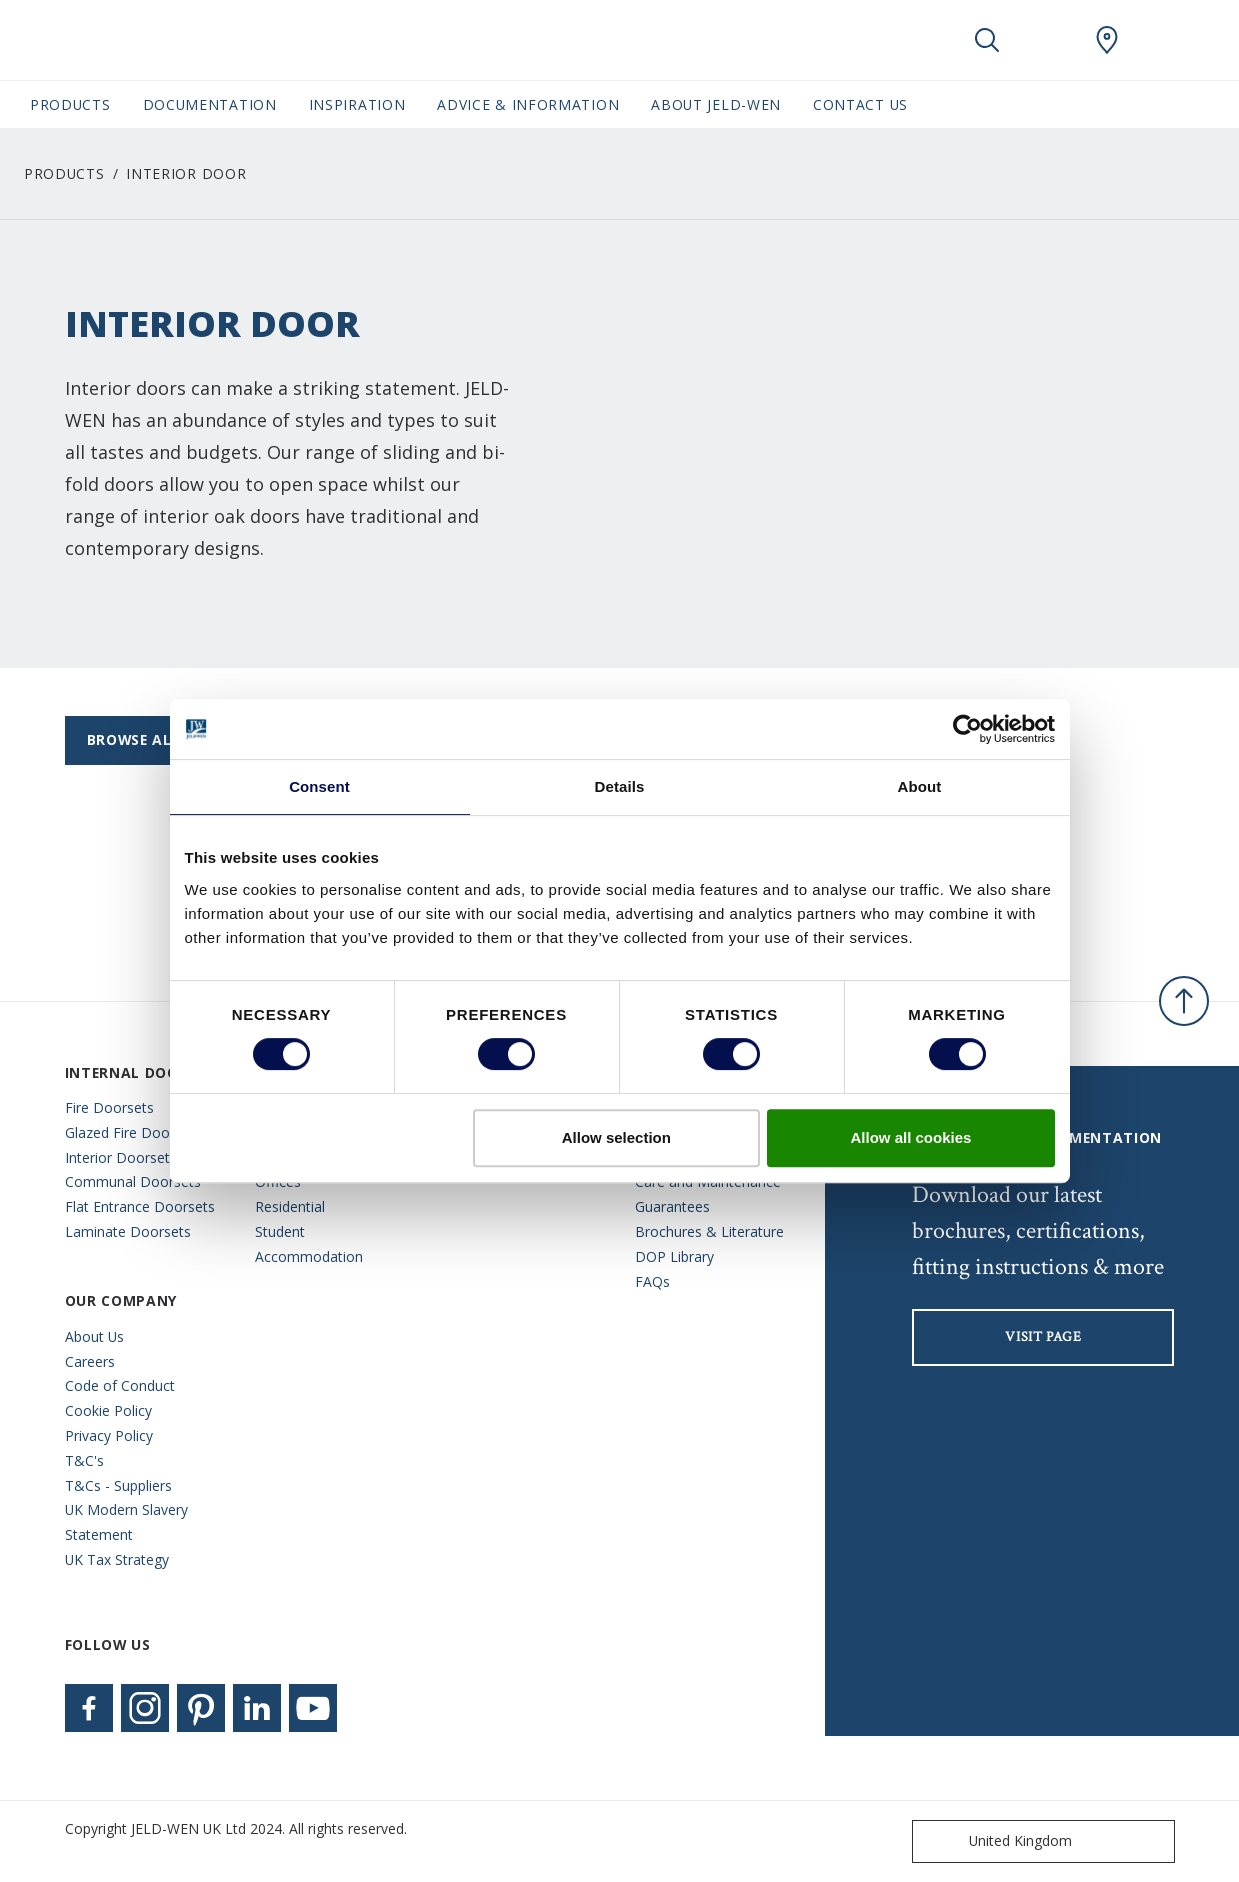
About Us (94, 1336)
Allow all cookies (911, 1137)
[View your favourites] (1047, 40)
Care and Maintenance (708, 1181)
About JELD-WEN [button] (716, 104)
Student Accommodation (309, 1244)
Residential (290, 1206)
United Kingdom (996, 1841)
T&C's (84, 1460)
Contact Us (860, 104)
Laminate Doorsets (128, 1231)
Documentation (210, 104)
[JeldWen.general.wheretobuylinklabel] (1107, 40)
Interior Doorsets (121, 1157)
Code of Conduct (120, 1385)
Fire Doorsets (109, 1107)
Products (64, 173)
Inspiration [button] (357, 104)
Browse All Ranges (166, 739)
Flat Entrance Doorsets (140, 1206)
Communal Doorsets (133, 1181)
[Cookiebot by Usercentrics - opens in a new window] (967, 729)
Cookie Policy (108, 1410)
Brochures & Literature (709, 1231)
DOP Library (674, 1256)
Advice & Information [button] (528, 104)
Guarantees (672, 1206)
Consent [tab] (319, 786)
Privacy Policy (109, 1435)
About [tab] (920, 786)
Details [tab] (620, 786)
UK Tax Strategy (117, 1559)
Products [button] (70, 104)
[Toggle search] (987, 40)
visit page (1043, 1337)
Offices (278, 1181)
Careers (90, 1361)
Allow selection (616, 1137)
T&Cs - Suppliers (118, 1485)
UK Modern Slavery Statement (126, 1522)
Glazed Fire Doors (123, 1132)
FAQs (652, 1281)
